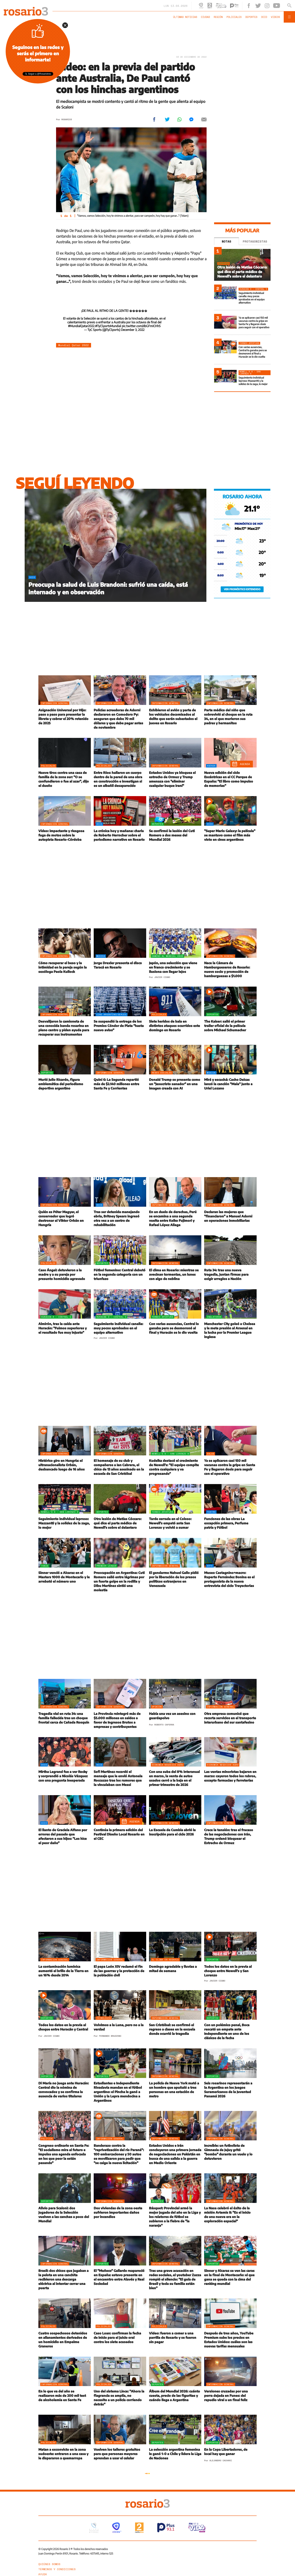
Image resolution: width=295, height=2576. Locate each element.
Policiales (234, 17)
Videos (275, 17)
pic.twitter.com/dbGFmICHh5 (141, 326)
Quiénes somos (49, 2564)
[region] (147, 38)
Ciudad (205, 17)
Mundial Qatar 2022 (73, 345)
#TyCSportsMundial (108, 326)
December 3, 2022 (132, 330)
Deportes (251, 17)
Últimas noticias (185, 17)
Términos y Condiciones (57, 2569)
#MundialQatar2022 (81, 326)
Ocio (264, 17)
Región (218, 17)
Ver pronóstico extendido (242, 589)
